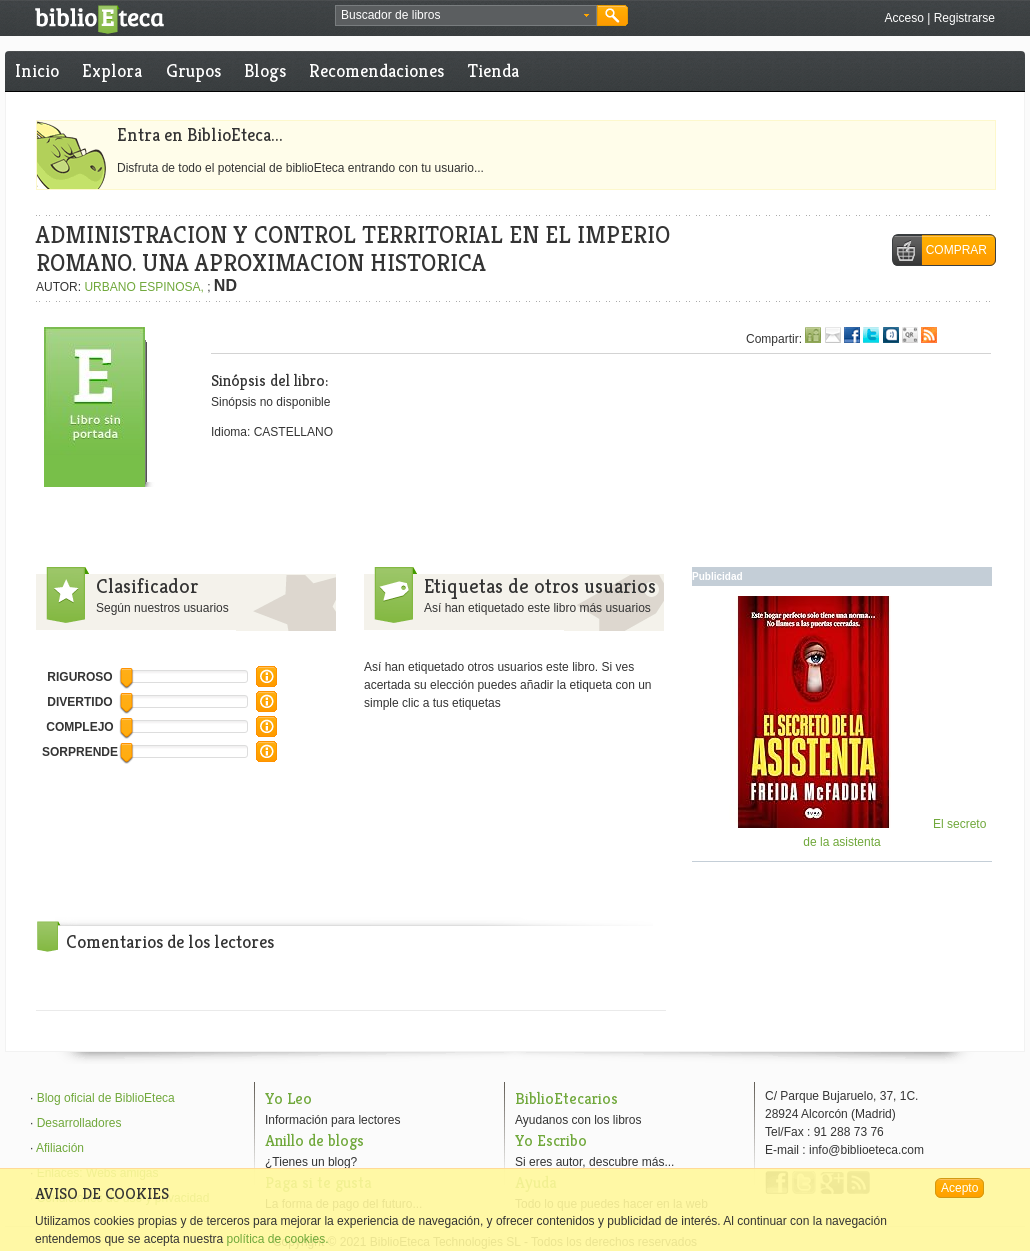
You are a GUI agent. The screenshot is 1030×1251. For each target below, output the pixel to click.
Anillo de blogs (314, 1140)
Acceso (903, 18)
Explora (112, 70)
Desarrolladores (79, 1123)
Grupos (193, 70)
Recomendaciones (376, 70)
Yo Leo (288, 1098)
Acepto (959, 1188)
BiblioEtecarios (566, 1098)
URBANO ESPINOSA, (145, 287)
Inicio (37, 70)
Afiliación (60, 1148)
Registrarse (964, 18)
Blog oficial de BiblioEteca (106, 1098)
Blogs (265, 70)
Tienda (493, 70)
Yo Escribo (551, 1140)
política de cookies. (277, 1239)
